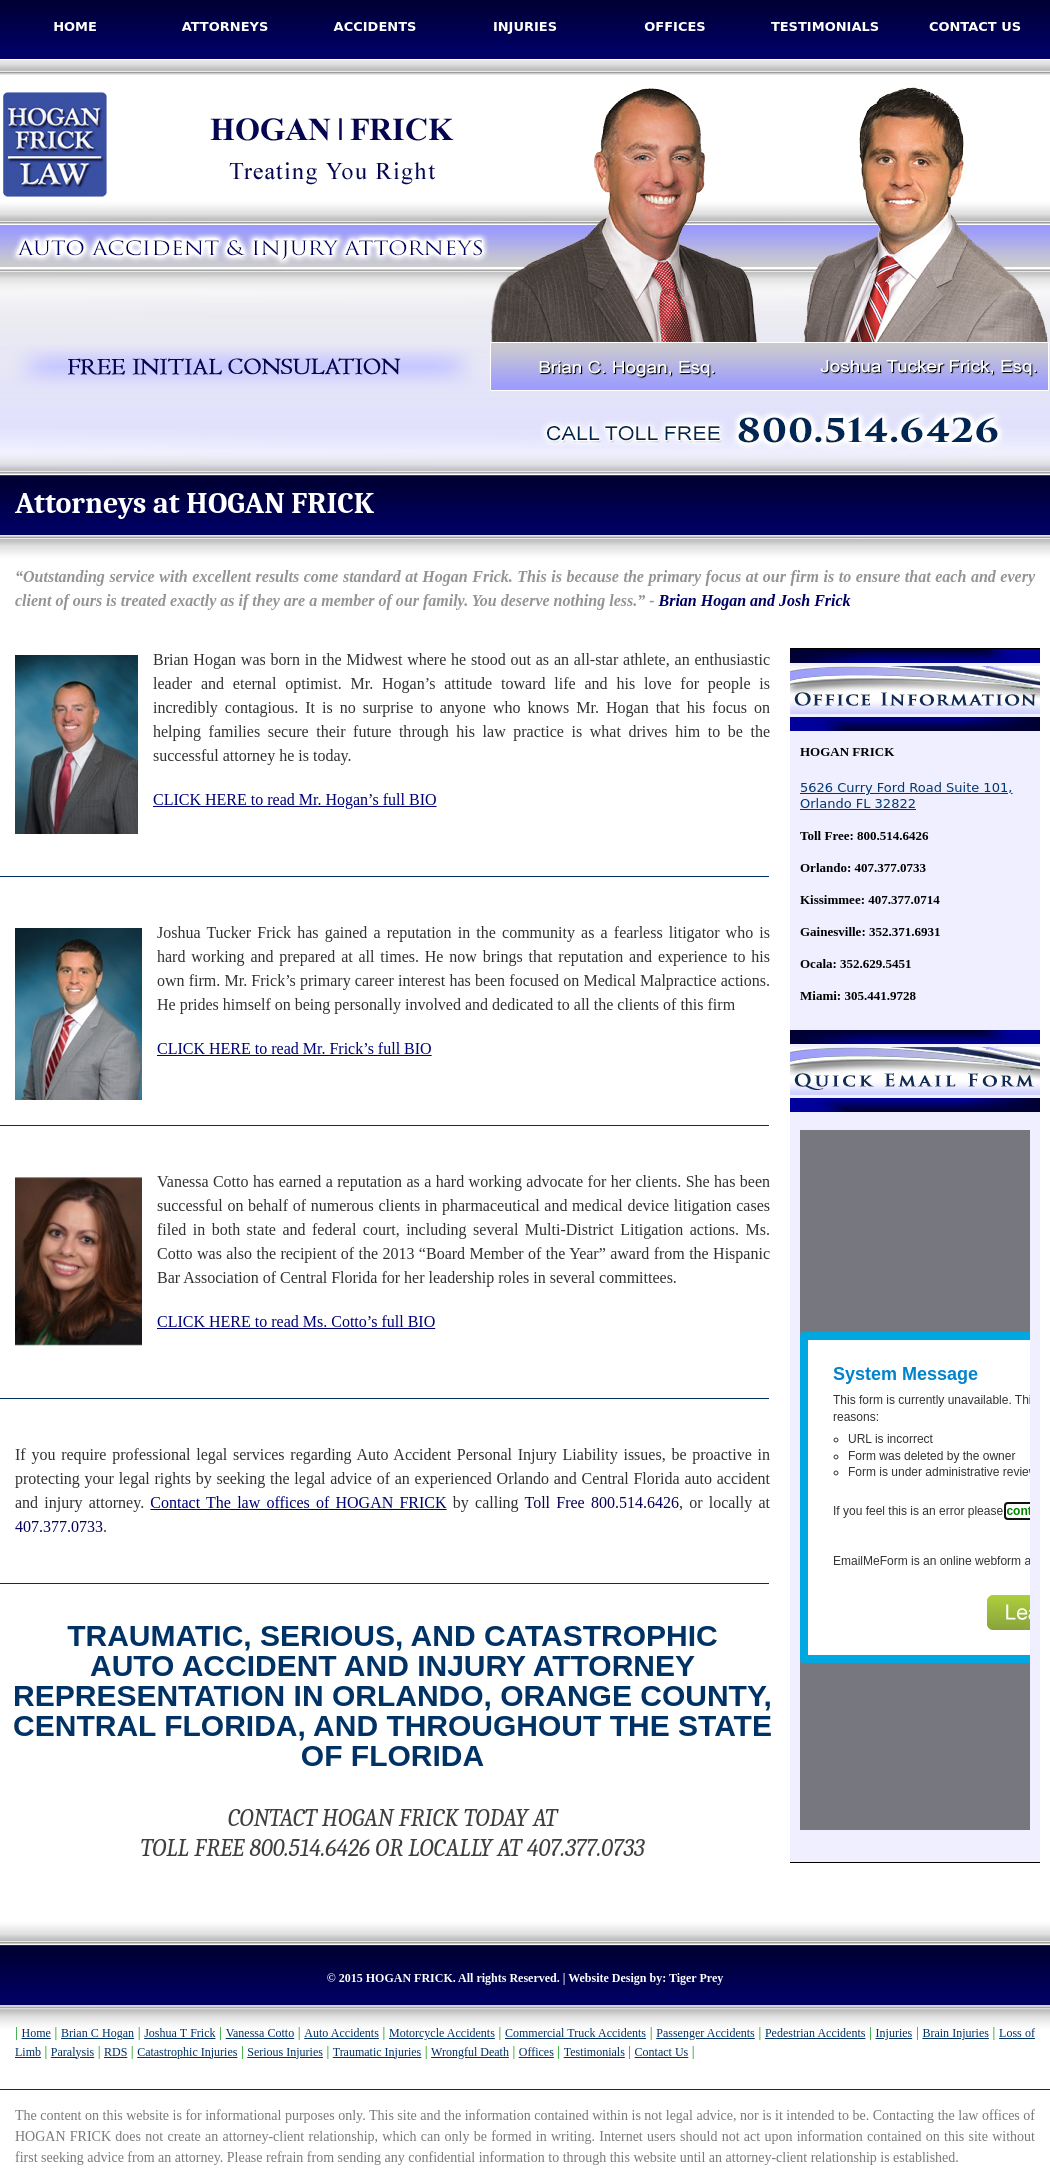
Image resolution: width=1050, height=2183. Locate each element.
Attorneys (225, 26)
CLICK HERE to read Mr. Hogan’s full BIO (295, 799)
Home (75, 26)
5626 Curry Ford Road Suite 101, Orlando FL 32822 (906, 795)
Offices (674, 26)
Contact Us (975, 26)
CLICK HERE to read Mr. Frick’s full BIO (294, 1048)
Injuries (525, 26)
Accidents (375, 26)
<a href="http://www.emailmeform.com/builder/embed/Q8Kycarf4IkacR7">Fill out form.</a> (915, 1480)
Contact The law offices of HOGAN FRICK (298, 1502)
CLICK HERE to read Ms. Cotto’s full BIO (296, 1321)
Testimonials (825, 26)
